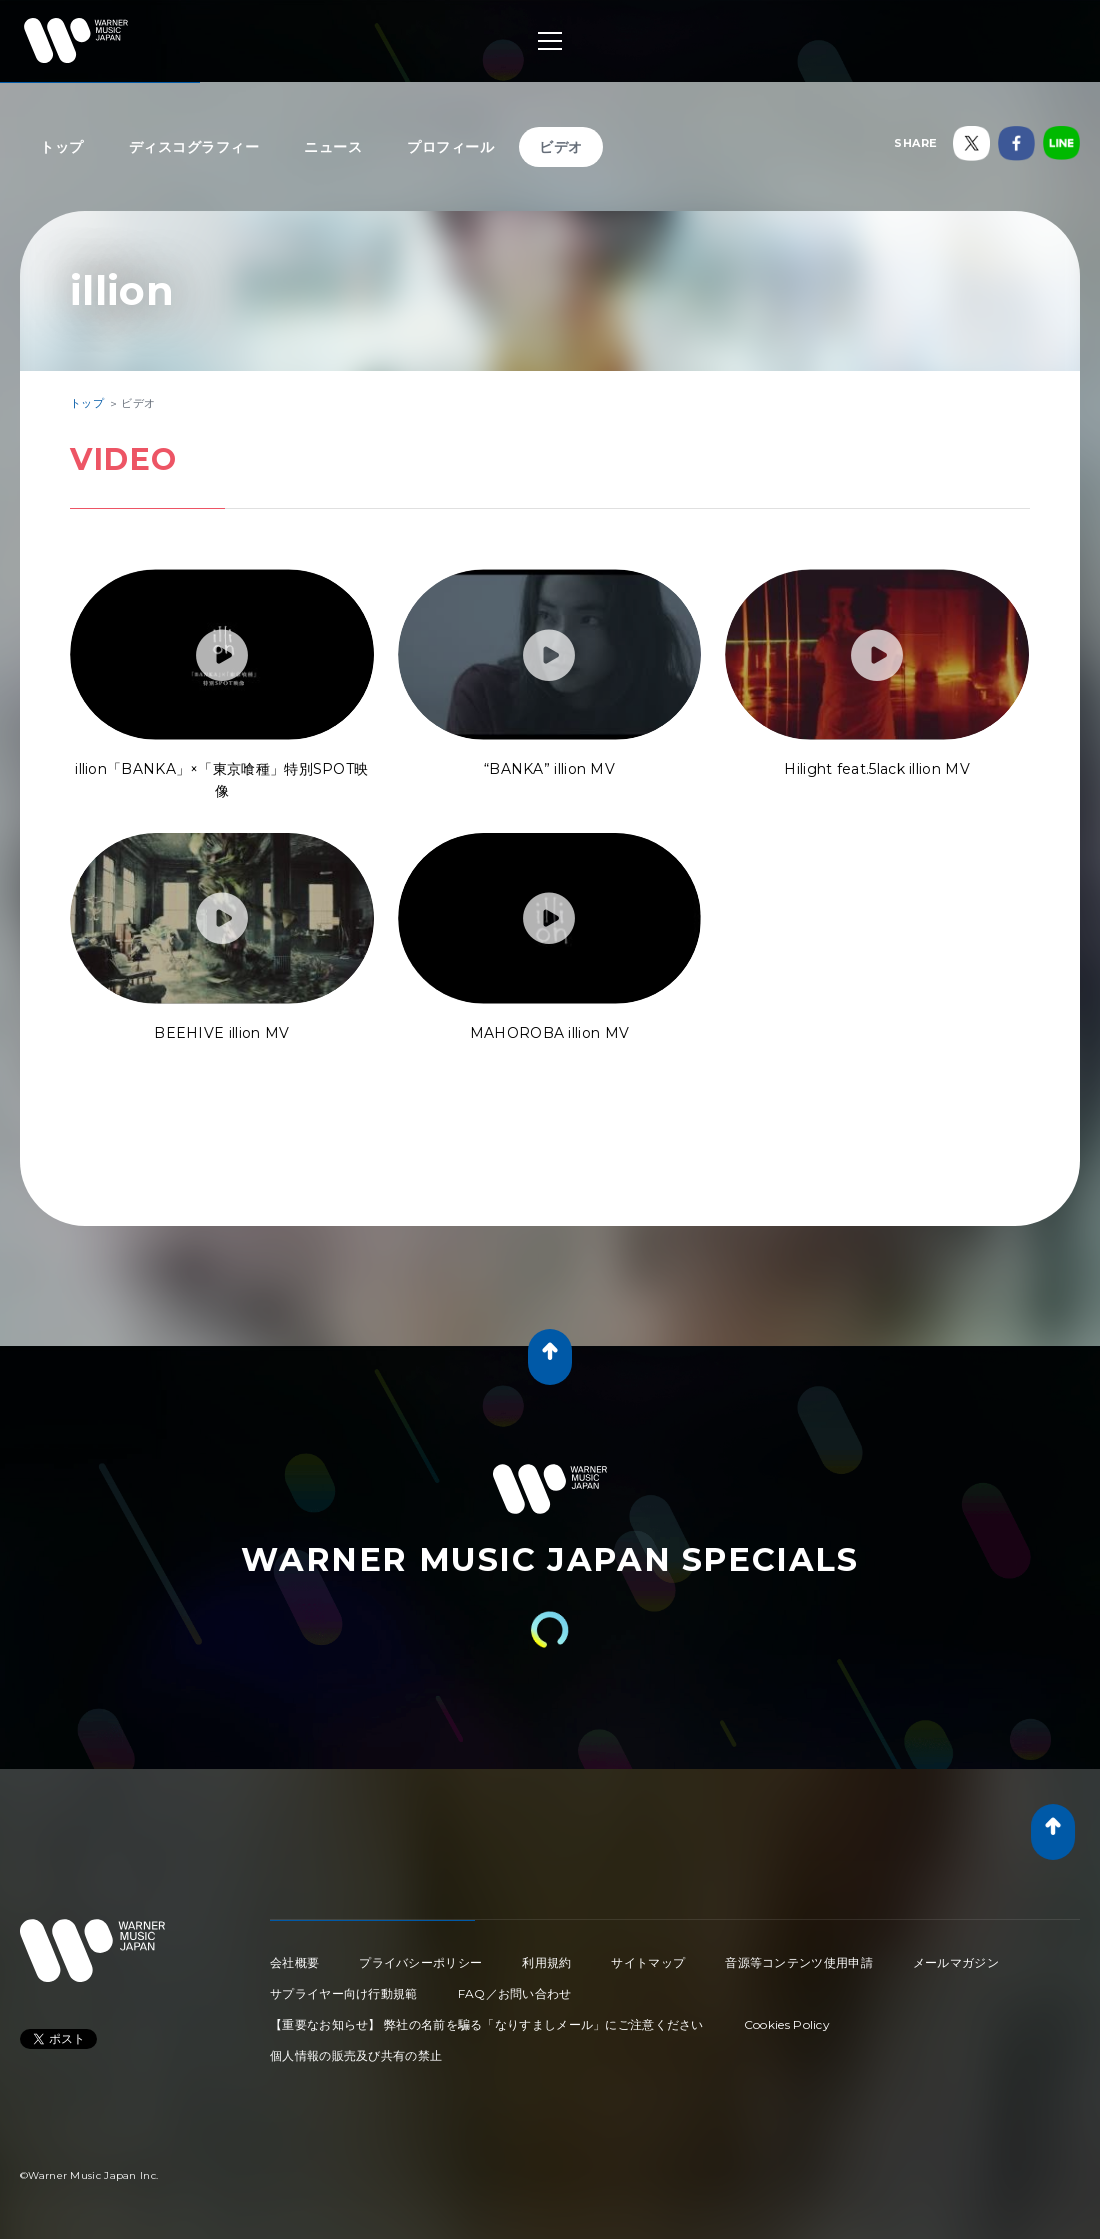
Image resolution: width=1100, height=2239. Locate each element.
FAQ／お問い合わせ (515, 1993)
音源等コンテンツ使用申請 (799, 1962)
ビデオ (561, 147)
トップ (62, 147)
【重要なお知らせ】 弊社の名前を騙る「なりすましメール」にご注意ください (487, 2024)
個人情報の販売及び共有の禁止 (356, 2055)
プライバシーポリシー (420, 1962)
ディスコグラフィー (194, 147)
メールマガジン (956, 1962)
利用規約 (546, 1962)
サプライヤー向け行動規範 (344, 1993)
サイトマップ (648, 1962)
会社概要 (294, 1962)
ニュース (333, 147)
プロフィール (450, 147)
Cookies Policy (787, 2024)
